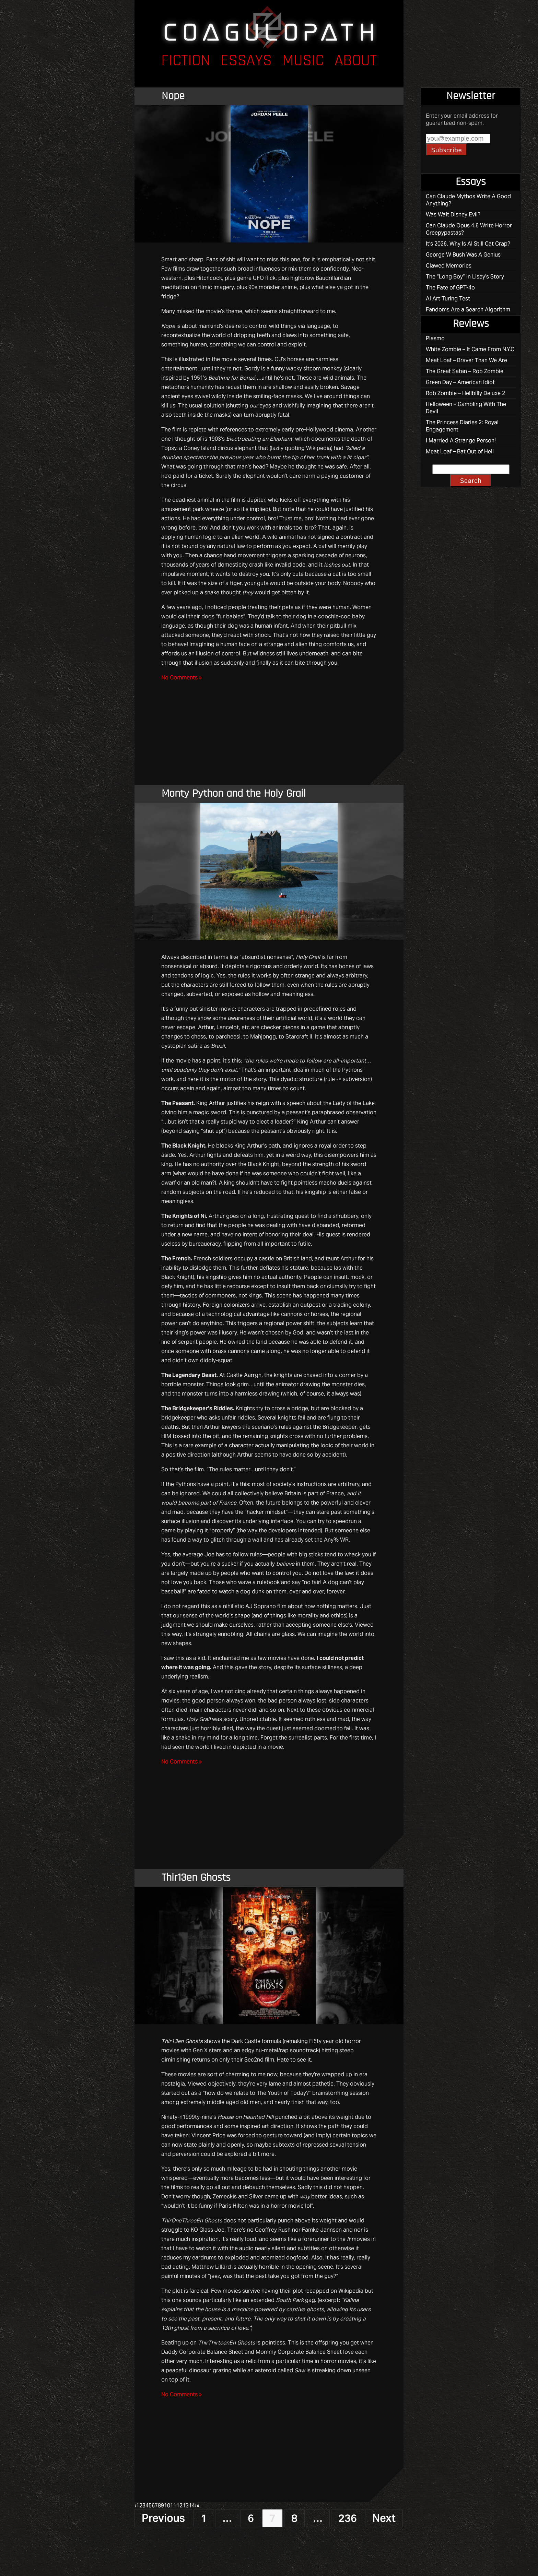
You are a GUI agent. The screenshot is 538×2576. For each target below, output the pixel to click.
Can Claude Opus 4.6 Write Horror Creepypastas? (469, 229)
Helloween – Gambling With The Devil (466, 408)
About (356, 61)
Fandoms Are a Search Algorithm (468, 309)
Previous (163, 2518)
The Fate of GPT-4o (450, 287)
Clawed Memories (448, 265)
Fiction (185, 61)
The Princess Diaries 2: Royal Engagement (462, 426)
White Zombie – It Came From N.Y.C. (471, 349)
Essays (246, 61)
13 (186, 2505)
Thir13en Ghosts (196, 1878)
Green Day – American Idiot (460, 382)
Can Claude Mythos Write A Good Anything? (468, 200)
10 (167, 2505)
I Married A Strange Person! (461, 440)
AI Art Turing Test (448, 298)
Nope (173, 96)
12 (179, 2505)
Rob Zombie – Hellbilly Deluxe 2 (465, 393)
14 (192, 2505)
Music (303, 61)
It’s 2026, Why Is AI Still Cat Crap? (468, 243)
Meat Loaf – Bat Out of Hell (460, 451)
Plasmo (435, 338)
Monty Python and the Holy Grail (234, 793)
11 (173, 2505)
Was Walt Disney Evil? (453, 214)
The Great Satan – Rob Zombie (464, 371)
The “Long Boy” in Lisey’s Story (465, 276)
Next (384, 2518)
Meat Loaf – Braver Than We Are (466, 360)
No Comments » (181, 677)
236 (347, 2518)
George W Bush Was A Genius (463, 254)
